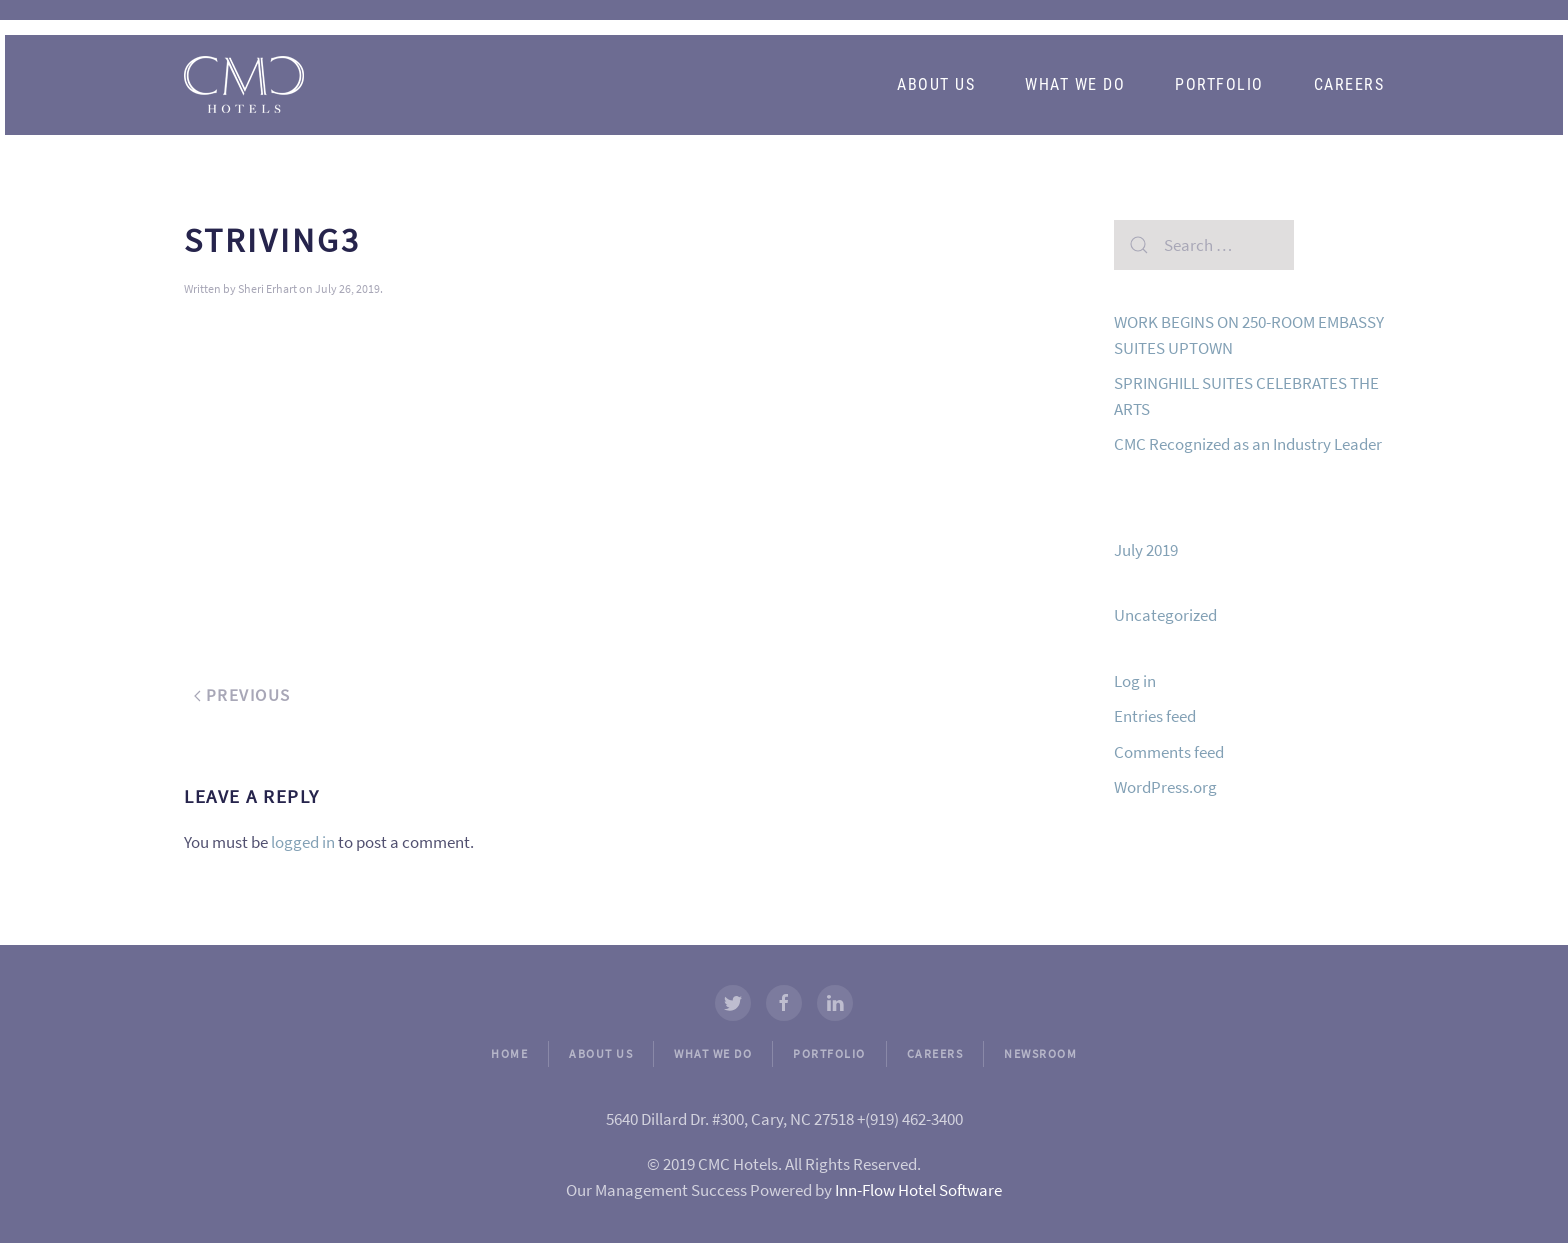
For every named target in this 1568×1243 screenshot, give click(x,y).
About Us (936, 84)
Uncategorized (1165, 615)
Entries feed (1155, 716)
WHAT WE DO (713, 1053)
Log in (1135, 681)
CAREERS (935, 1053)
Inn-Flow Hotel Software (918, 1190)
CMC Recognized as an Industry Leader (1248, 444)
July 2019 (1146, 550)
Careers (1349, 84)
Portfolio (1219, 84)
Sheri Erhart (267, 288)
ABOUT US (601, 1053)
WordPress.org (1165, 787)
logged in (303, 842)
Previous (242, 695)
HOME (509, 1053)
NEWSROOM (1040, 1053)
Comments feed (1169, 752)
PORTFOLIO (829, 1053)
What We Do (1075, 84)
